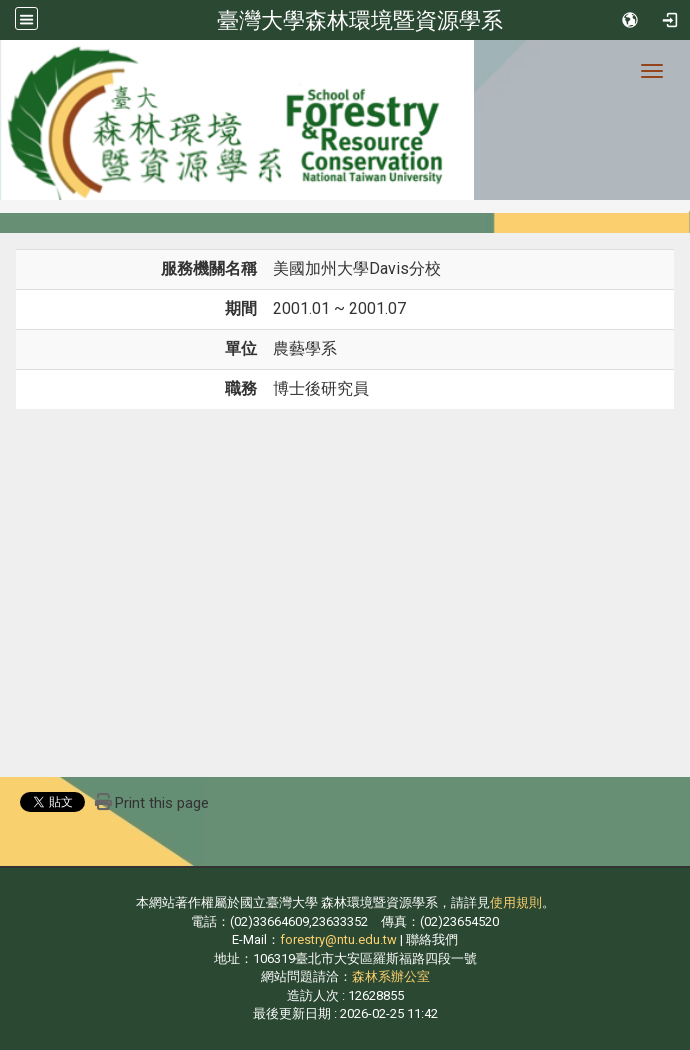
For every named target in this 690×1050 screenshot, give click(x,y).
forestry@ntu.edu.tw (338, 939)
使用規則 (516, 902)
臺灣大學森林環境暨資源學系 (360, 20)
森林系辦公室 (391, 976)
